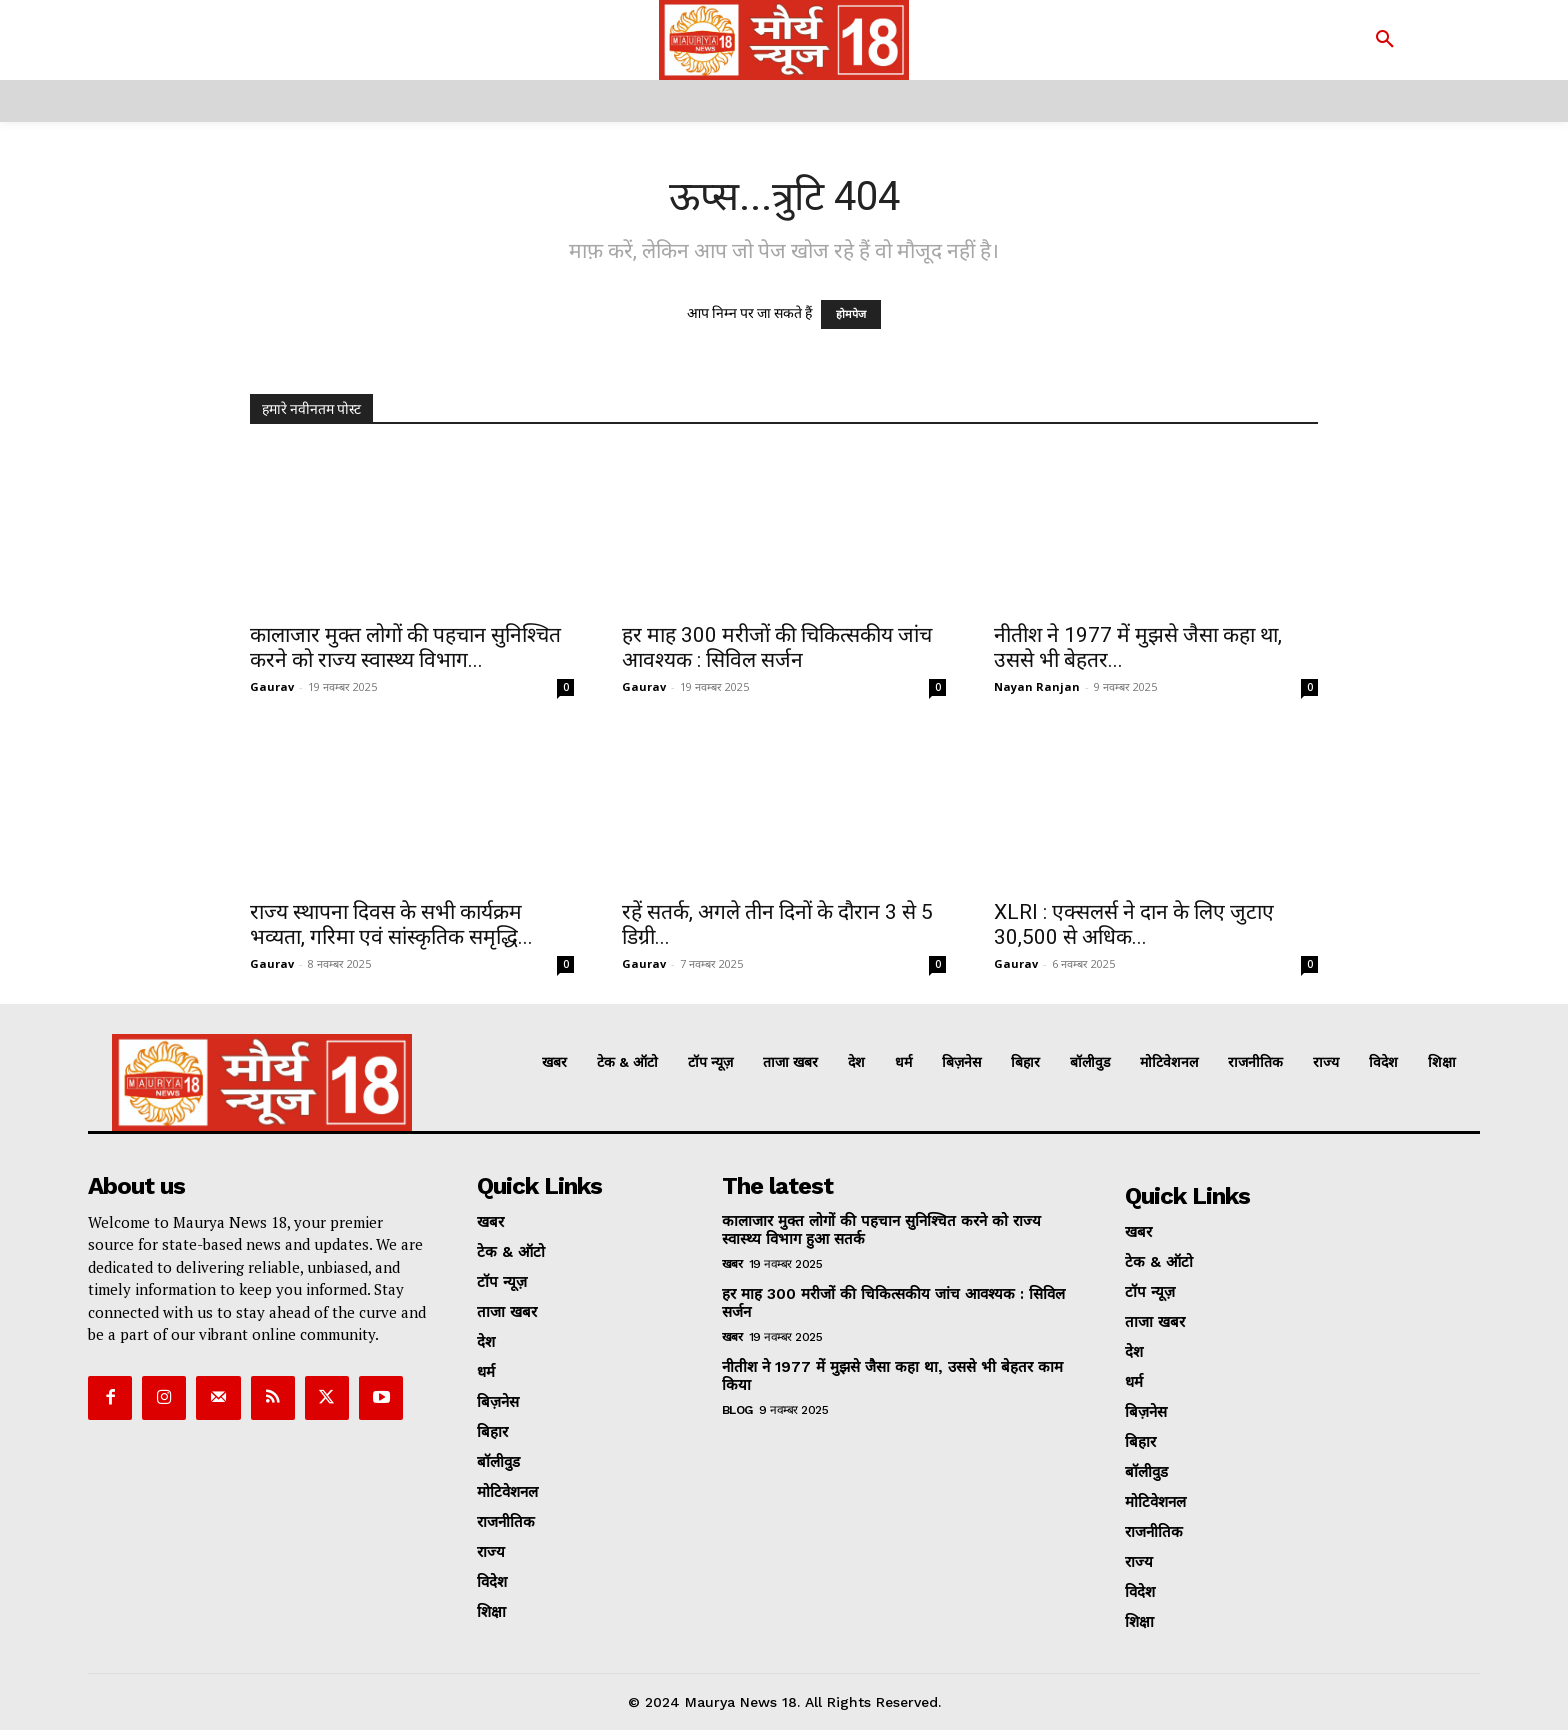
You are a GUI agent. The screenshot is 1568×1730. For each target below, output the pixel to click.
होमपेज (851, 314)
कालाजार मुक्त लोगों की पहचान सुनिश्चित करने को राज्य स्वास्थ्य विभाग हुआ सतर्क (881, 1230)
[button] (1385, 40)
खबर (732, 1264)
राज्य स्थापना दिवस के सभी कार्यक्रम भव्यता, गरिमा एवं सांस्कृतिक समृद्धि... (391, 924)
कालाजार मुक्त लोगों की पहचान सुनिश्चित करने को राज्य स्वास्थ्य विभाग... (405, 647)
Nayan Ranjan (1037, 686)
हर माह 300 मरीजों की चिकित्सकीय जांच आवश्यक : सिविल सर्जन (777, 647)
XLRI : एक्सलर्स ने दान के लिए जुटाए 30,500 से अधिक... (1134, 924)
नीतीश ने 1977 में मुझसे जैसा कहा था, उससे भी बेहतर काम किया (892, 1376)
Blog (737, 1410)
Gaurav (272, 686)
